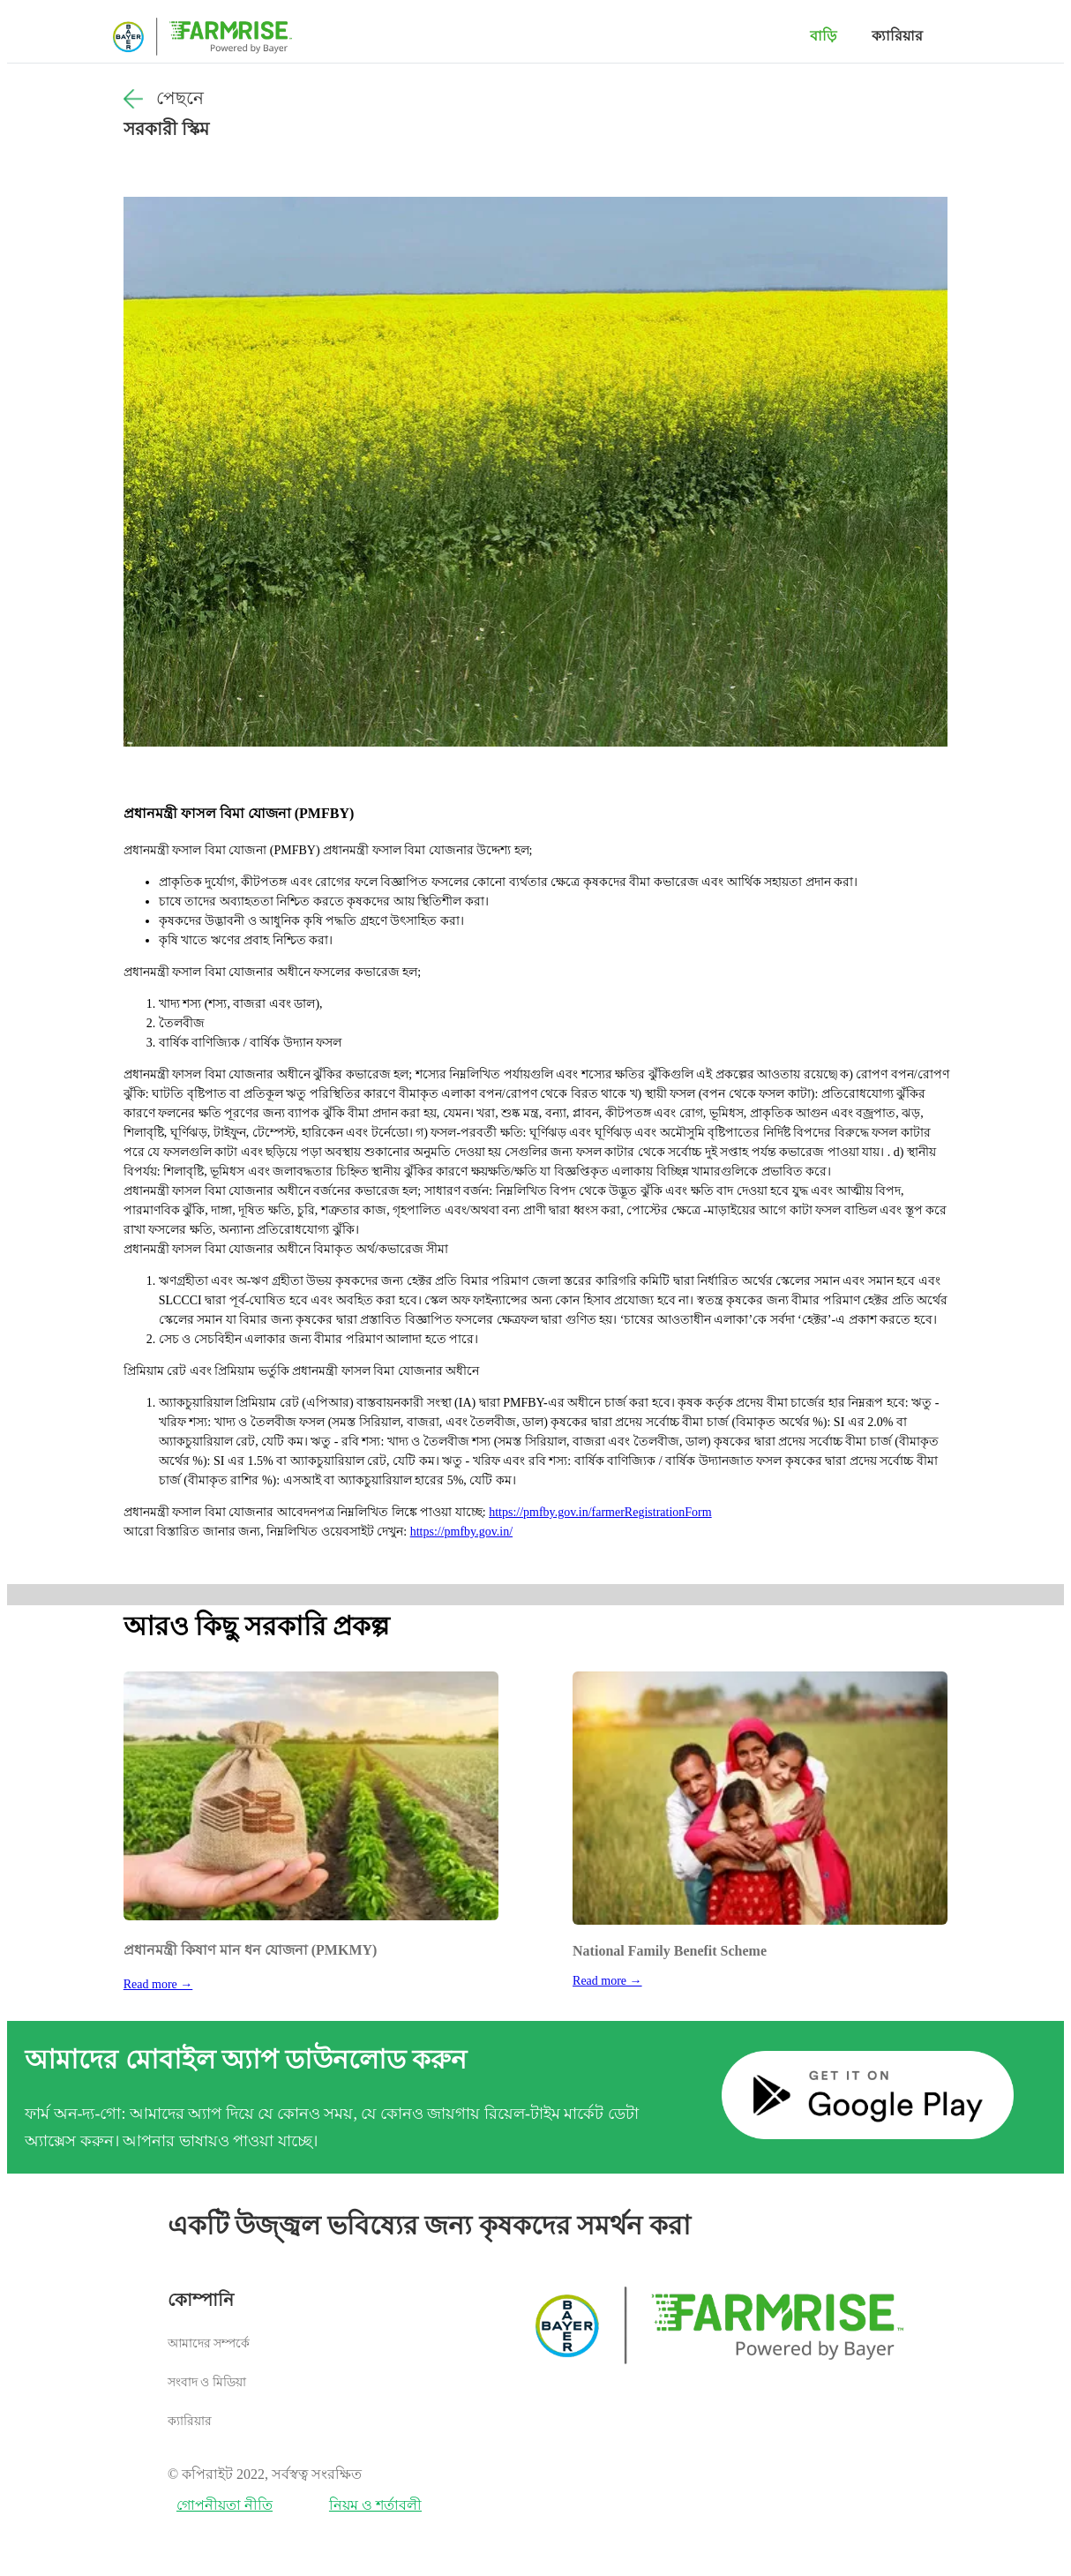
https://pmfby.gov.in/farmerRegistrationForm (600, 1512)
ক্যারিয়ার (897, 35)
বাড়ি (823, 35)
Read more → (158, 1984)
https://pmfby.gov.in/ (461, 1531)
